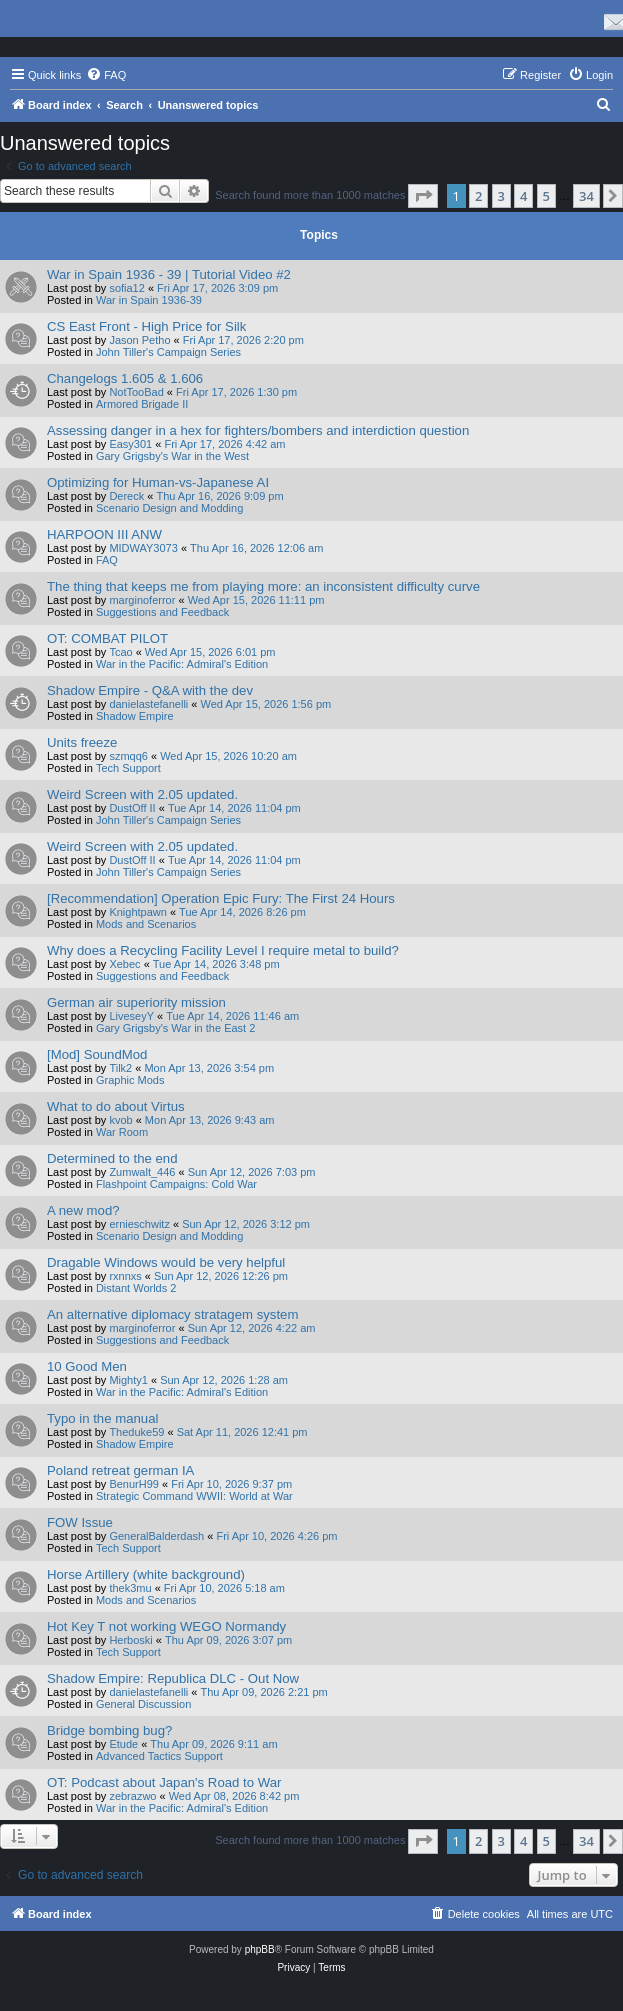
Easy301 (130, 444)
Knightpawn (138, 912)
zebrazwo (132, 1796)
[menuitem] (106, 75)
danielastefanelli (148, 704)
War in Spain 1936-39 (149, 300)
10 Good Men (87, 1366)
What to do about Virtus (116, 1106)
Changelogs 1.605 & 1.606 (125, 378)
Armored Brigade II (142, 404)
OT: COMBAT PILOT (107, 638)
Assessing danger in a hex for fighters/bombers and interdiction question (258, 430)
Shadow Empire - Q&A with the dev (150, 690)
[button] (423, 196)
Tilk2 (120, 1068)
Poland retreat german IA (120, 1470)
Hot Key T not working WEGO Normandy (166, 1626)
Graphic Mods (130, 1080)
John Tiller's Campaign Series (168, 352)
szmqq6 (128, 756)
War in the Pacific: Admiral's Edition (182, 664)
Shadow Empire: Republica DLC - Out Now (173, 1678)
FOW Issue (80, 1522)
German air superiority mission (136, 1002)
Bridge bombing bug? (109, 1730)
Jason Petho (139, 340)
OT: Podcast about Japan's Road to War (164, 1782)
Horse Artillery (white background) (146, 1574)
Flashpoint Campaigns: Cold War (176, 1184)
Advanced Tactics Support (159, 1756)
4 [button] (523, 196)
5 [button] (546, 196)
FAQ (107, 560)
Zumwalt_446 (142, 1172)
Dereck (126, 496)
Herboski (130, 1640)
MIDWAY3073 (143, 548)
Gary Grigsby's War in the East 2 (175, 1028)
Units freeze (82, 742)
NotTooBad (136, 392)
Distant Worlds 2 (136, 1288)
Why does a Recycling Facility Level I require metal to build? (223, 950)
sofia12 (126, 288)
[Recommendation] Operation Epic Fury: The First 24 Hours (221, 898)
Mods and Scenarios (146, 924)
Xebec (124, 964)
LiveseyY (131, 1016)
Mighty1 (128, 1380)
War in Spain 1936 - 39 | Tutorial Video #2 (169, 274)
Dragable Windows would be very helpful (166, 1262)
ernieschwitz (139, 1224)
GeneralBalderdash (156, 1536)
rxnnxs (125, 1276)
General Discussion (143, 1704)
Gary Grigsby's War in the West (172, 456)
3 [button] (501, 196)
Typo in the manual (102, 1418)
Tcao (120, 652)
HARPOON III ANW (104, 534)
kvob (120, 1120)
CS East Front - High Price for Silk (146, 326)
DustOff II (132, 808)
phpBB (260, 1949)
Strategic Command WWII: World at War (194, 1496)
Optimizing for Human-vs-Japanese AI (158, 482)
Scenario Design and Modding (169, 508)
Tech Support (128, 768)
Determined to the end (112, 1158)
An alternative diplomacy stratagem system (172, 1314)
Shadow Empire (135, 716)
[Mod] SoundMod (97, 1054)
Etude (123, 1744)
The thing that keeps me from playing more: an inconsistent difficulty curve (263, 586)
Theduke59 (136, 1432)
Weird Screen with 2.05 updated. (142, 794)
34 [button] (586, 196)
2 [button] (478, 196)
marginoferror (142, 600)
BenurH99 (134, 1484)
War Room (122, 1132)
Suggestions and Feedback (162, 612)
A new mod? (83, 1210)
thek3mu (130, 1588)
